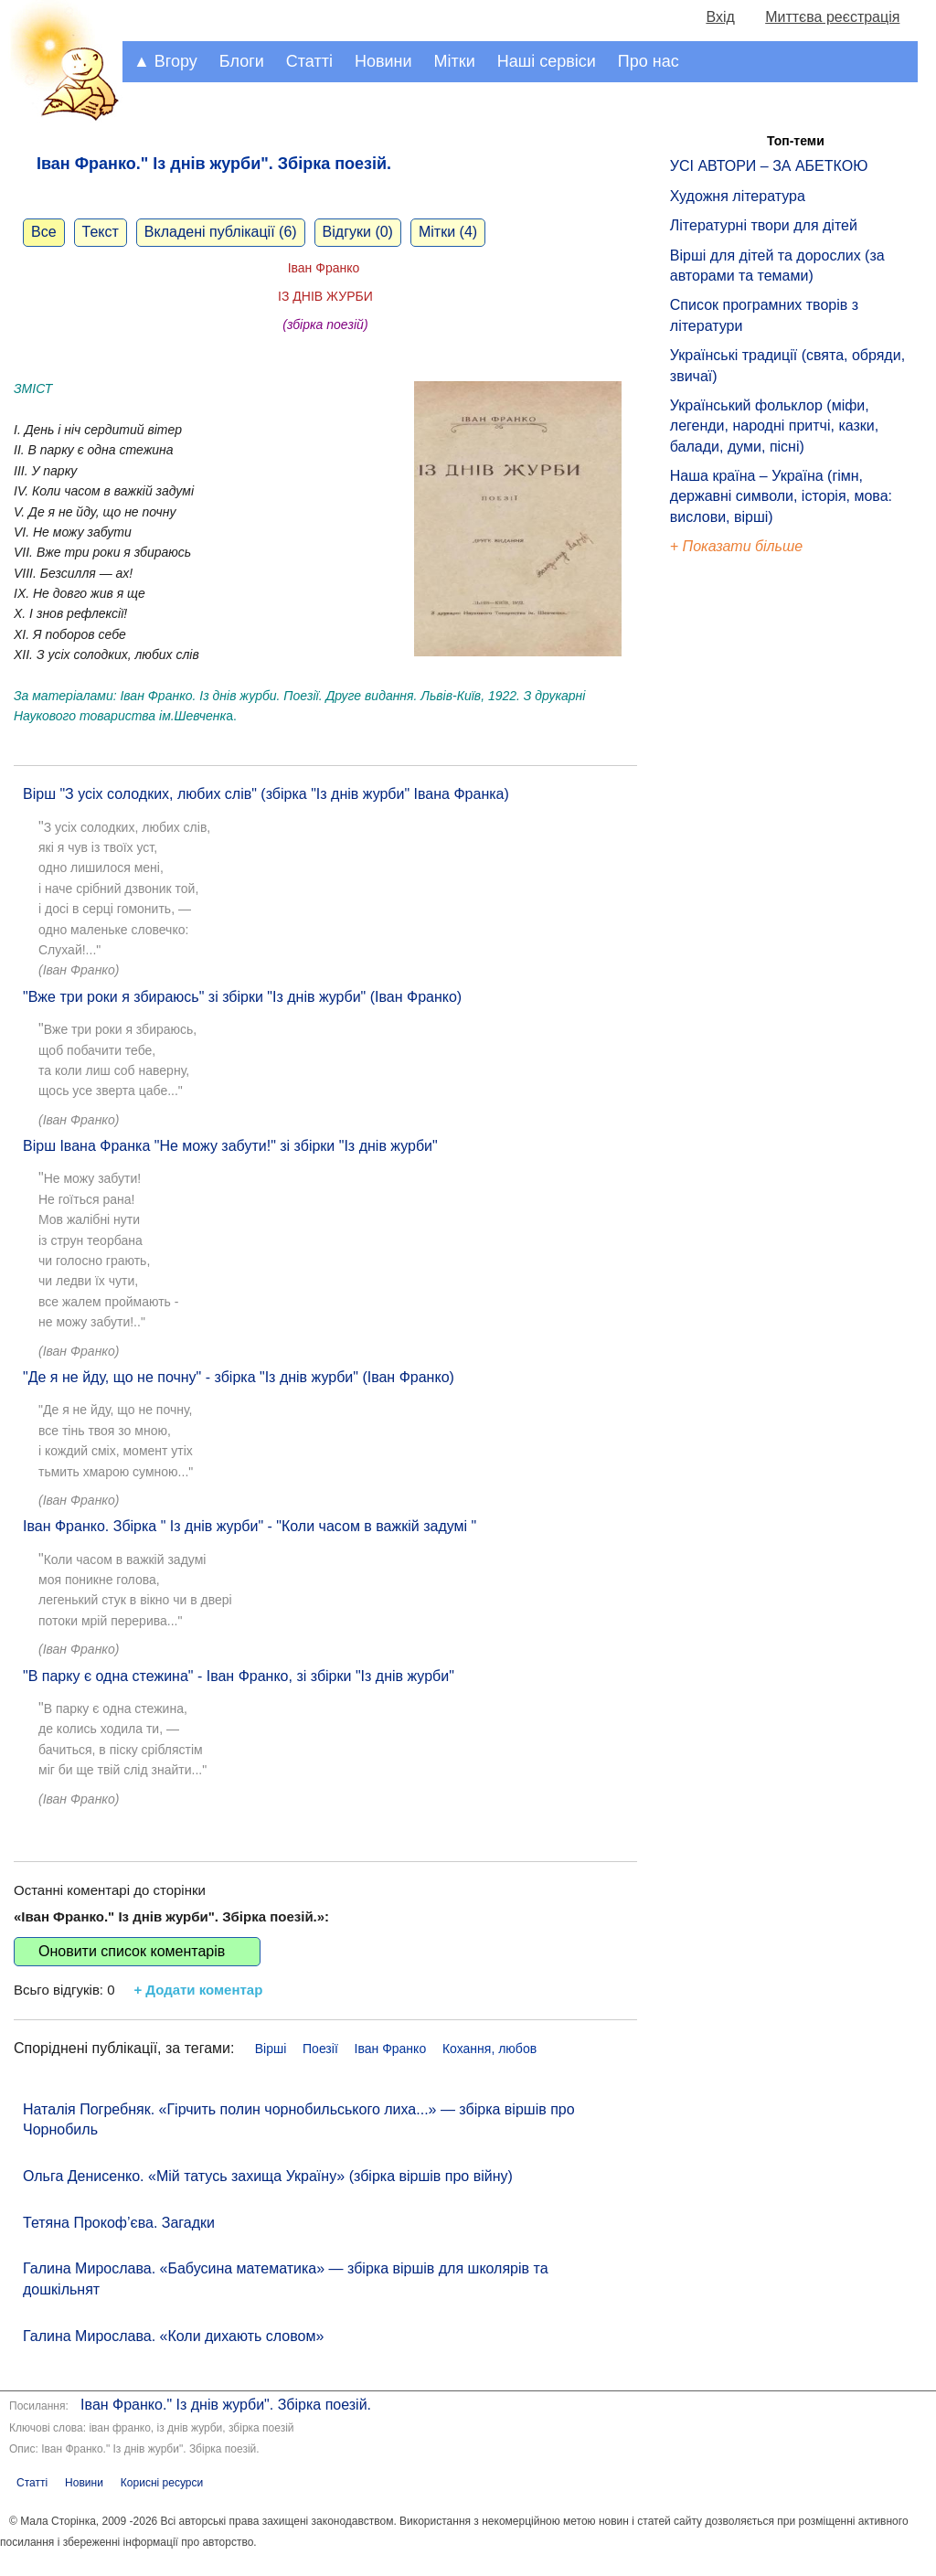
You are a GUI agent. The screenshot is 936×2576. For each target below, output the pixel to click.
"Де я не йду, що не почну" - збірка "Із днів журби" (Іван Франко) (238, 1377)
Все (44, 232)
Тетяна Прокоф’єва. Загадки (119, 2222)
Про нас (648, 61)
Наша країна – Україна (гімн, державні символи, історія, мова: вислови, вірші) (781, 496)
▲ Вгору (165, 61)
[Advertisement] (754, 868)
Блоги (241, 61)
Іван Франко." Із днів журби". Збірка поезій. (225, 2404)
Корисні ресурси (162, 2482)
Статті (309, 61)
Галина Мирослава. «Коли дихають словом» (173, 2336)
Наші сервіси (546, 61)
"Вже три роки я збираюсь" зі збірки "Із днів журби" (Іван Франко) (242, 997)
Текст (100, 232)
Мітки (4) (448, 232)
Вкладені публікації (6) (220, 232)
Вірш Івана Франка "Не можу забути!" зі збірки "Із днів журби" (230, 1146)
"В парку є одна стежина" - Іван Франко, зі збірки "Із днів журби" (238, 1676)
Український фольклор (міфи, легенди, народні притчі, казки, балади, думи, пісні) (774, 426)
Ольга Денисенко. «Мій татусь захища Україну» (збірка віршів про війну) (268, 2176)
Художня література (737, 196)
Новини (383, 61)
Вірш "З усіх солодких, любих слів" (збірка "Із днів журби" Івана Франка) (266, 794)
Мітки (454, 61)
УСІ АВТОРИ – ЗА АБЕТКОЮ (769, 166)
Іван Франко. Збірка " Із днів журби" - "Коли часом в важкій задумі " (249, 1526)
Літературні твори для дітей (763, 225)
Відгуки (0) (358, 232)
